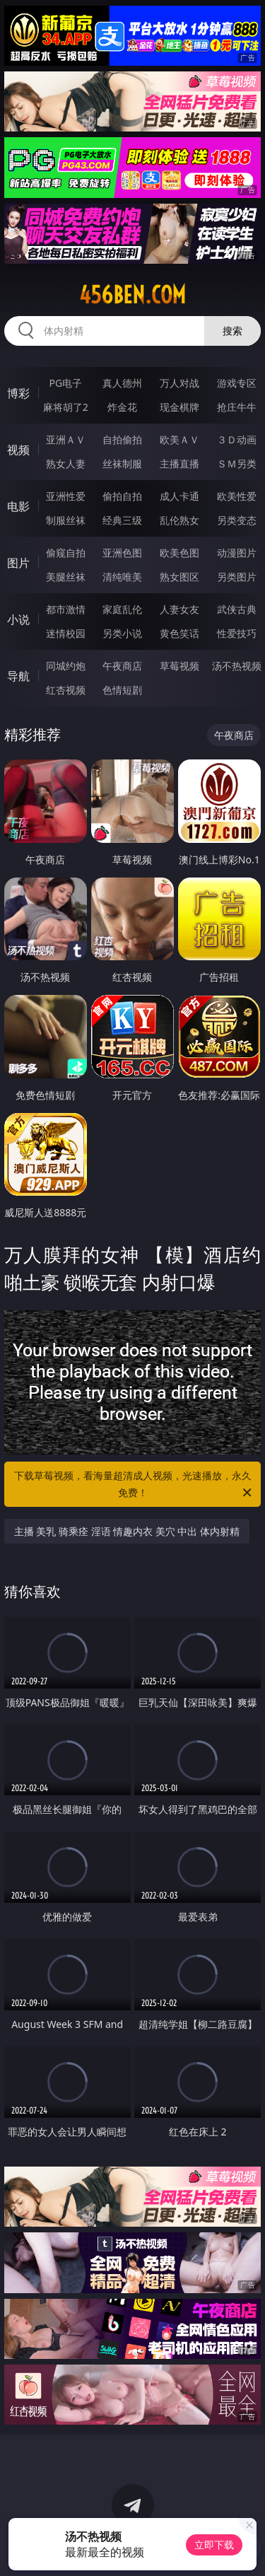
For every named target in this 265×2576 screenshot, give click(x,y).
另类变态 (237, 520)
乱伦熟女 (179, 520)
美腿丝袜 (66, 576)
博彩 (18, 393)
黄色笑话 (179, 633)
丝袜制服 (122, 463)
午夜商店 (122, 665)
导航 (18, 676)
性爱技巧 (237, 633)
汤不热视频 (236, 665)
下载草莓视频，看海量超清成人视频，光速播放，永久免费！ (134, 1485)
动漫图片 (237, 552)
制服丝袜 (66, 520)
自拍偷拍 (122, 439)
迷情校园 (66, 633)
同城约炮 (66, 665)
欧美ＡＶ (179, 439)
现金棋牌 (179, 407)
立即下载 (214, 2544)
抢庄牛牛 (237, 407)
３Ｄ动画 (237, 439)
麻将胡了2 (65, 407)
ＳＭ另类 (237, 463)
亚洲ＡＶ (66, 439)
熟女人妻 (66, 463)
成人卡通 (179, 496)
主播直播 (179, 463)
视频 (18, 449)
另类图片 (237, 576)
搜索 (232, 330)
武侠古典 (237, 609)
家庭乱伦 (122, 609)
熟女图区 (179, 576)
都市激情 (66, 609)
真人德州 (122, 383)
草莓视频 (179, 665)
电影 (18, 506)
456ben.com (132, 295)
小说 (18, 619)
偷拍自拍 (122, 496)
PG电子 (65, 383)
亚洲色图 (122, 552)
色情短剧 (122, 690)
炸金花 (122, 407)
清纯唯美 (122, 576)
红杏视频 (66, 690)
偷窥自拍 (66, 552)
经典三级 (122, 520)
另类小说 (122, 633)
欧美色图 (179, 552)
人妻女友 (179, 609)
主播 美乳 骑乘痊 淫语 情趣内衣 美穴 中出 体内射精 (127, 1531)
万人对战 (179, 383)
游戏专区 (237, 383)
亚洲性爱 (66, 496)
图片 (18, 563)
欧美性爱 (237, 496)
